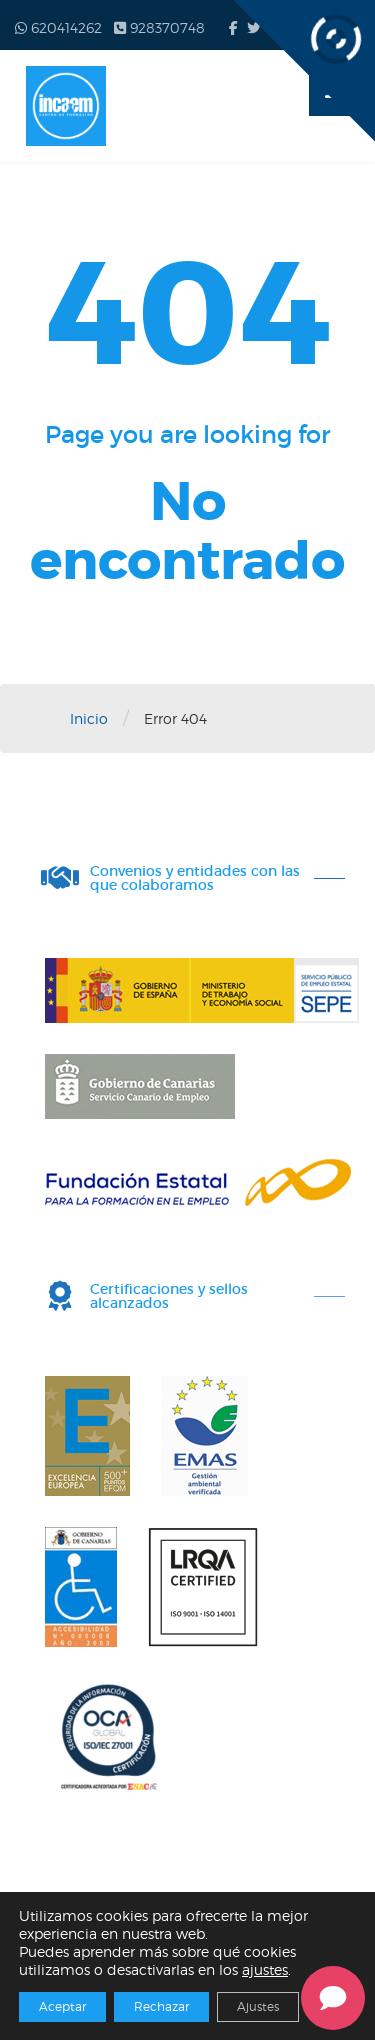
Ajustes (258, 2006)
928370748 (159, 27)
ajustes (265, 1969)
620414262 (58, 27)
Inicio (89, 718)
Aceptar (62, 2006)
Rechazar (161, 2006)
